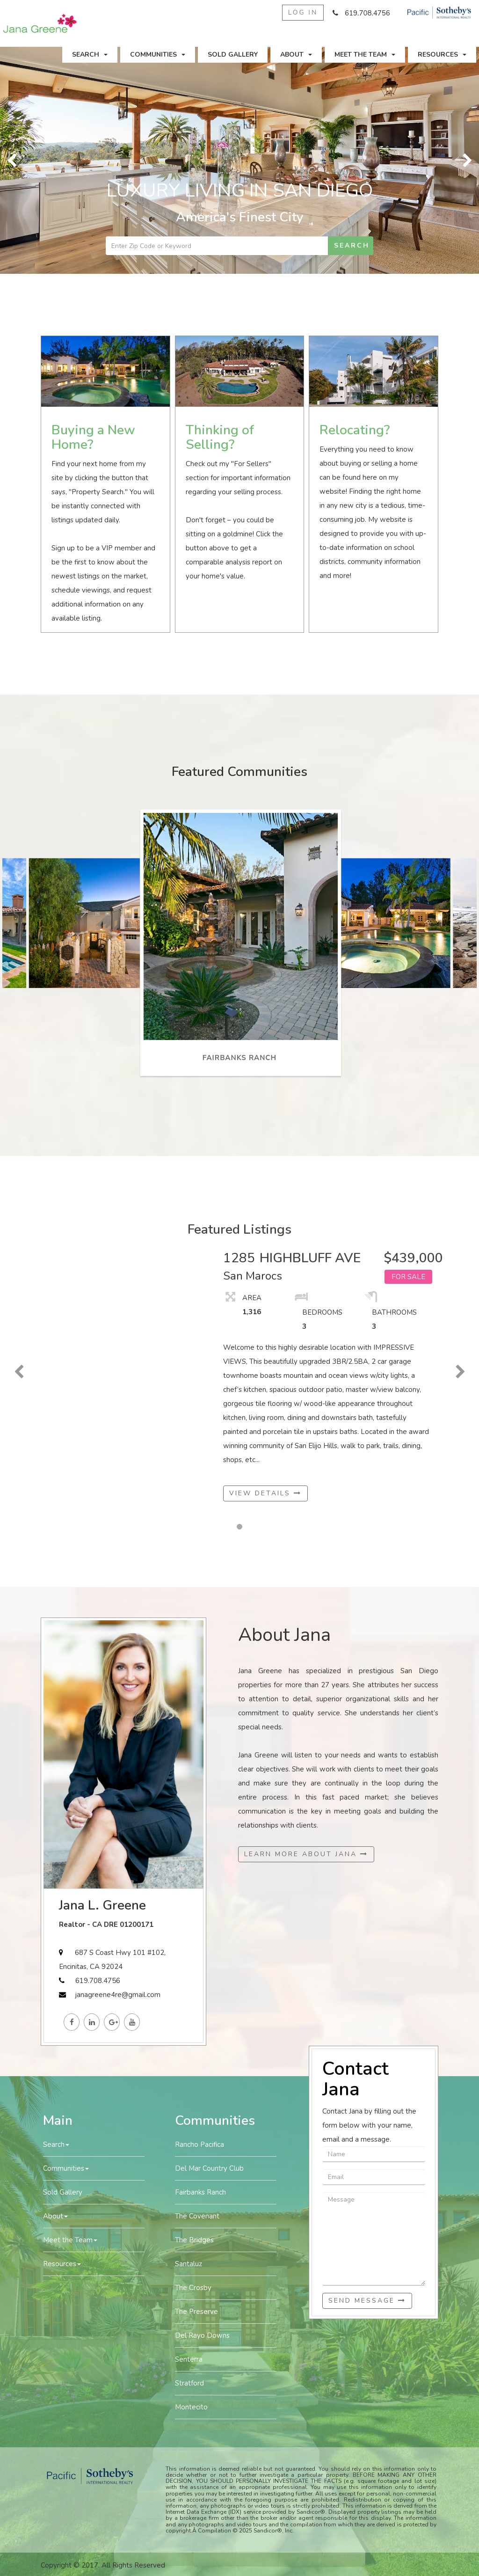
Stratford (189, 2383)
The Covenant (197, 2216)
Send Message (367, 2300)
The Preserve (196, 2311)
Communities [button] (157, 54)
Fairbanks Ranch (200, 2192)
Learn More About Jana (306, 1854)
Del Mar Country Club (209, 2168)
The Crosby (193, 2287)
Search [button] (90, 54)
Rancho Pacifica (199, 2144)
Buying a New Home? (93, 437)
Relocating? (354, 430)
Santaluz (188, 2264)
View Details (265, 1493)
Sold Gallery (233, 54)
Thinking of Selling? (220, 437)
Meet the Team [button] (364, 54)
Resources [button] (442, 54)
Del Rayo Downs (202, 2335)
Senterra (189, 2359)
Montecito (191, 2407)
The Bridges (194, 2240)
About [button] (296, 54)
